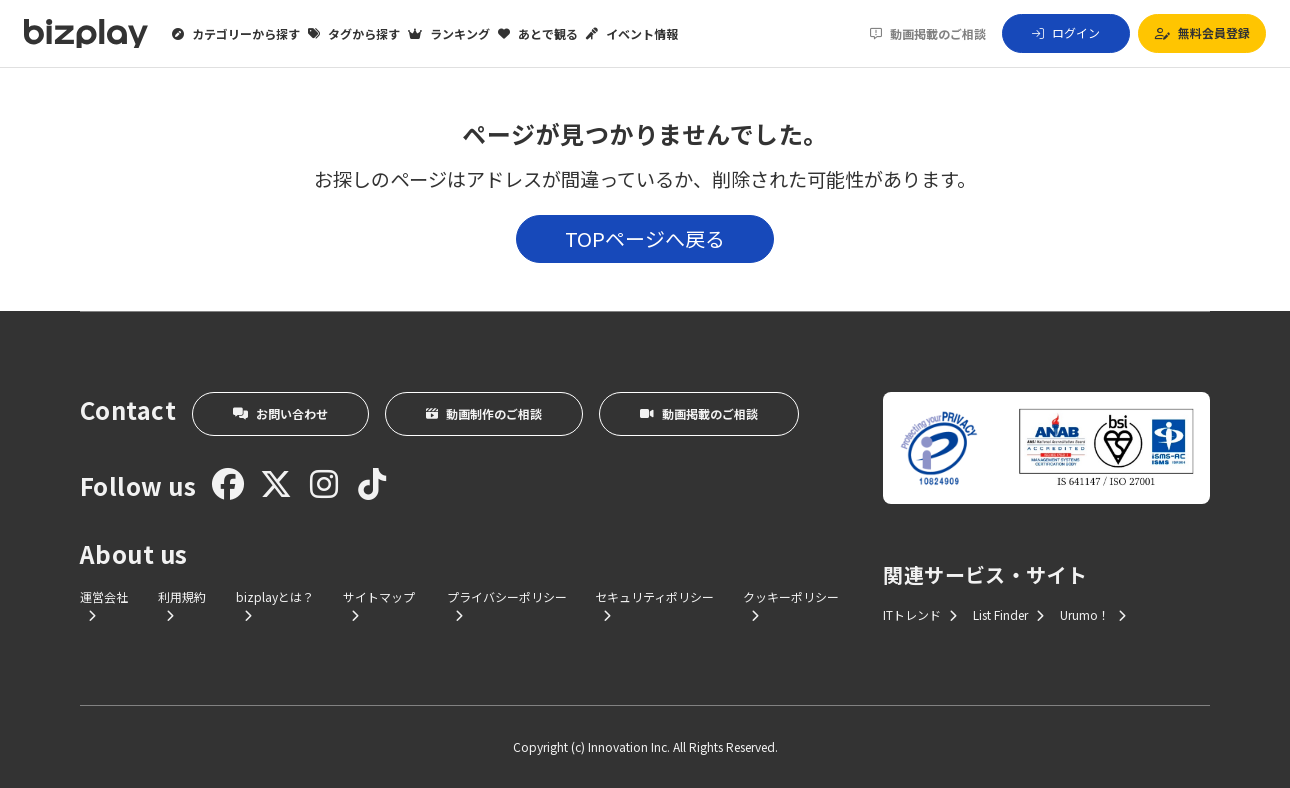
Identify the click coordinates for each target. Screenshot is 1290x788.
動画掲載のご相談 (928, 34)
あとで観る (538, 34)
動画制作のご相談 (484, 413)
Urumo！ (1093, 614)
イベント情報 (632, 34)
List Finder (1008, 614)
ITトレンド (920, 614)
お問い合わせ (280, 413)
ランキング (449, 34)
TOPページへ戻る (645, 238)
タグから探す (354, 34)
